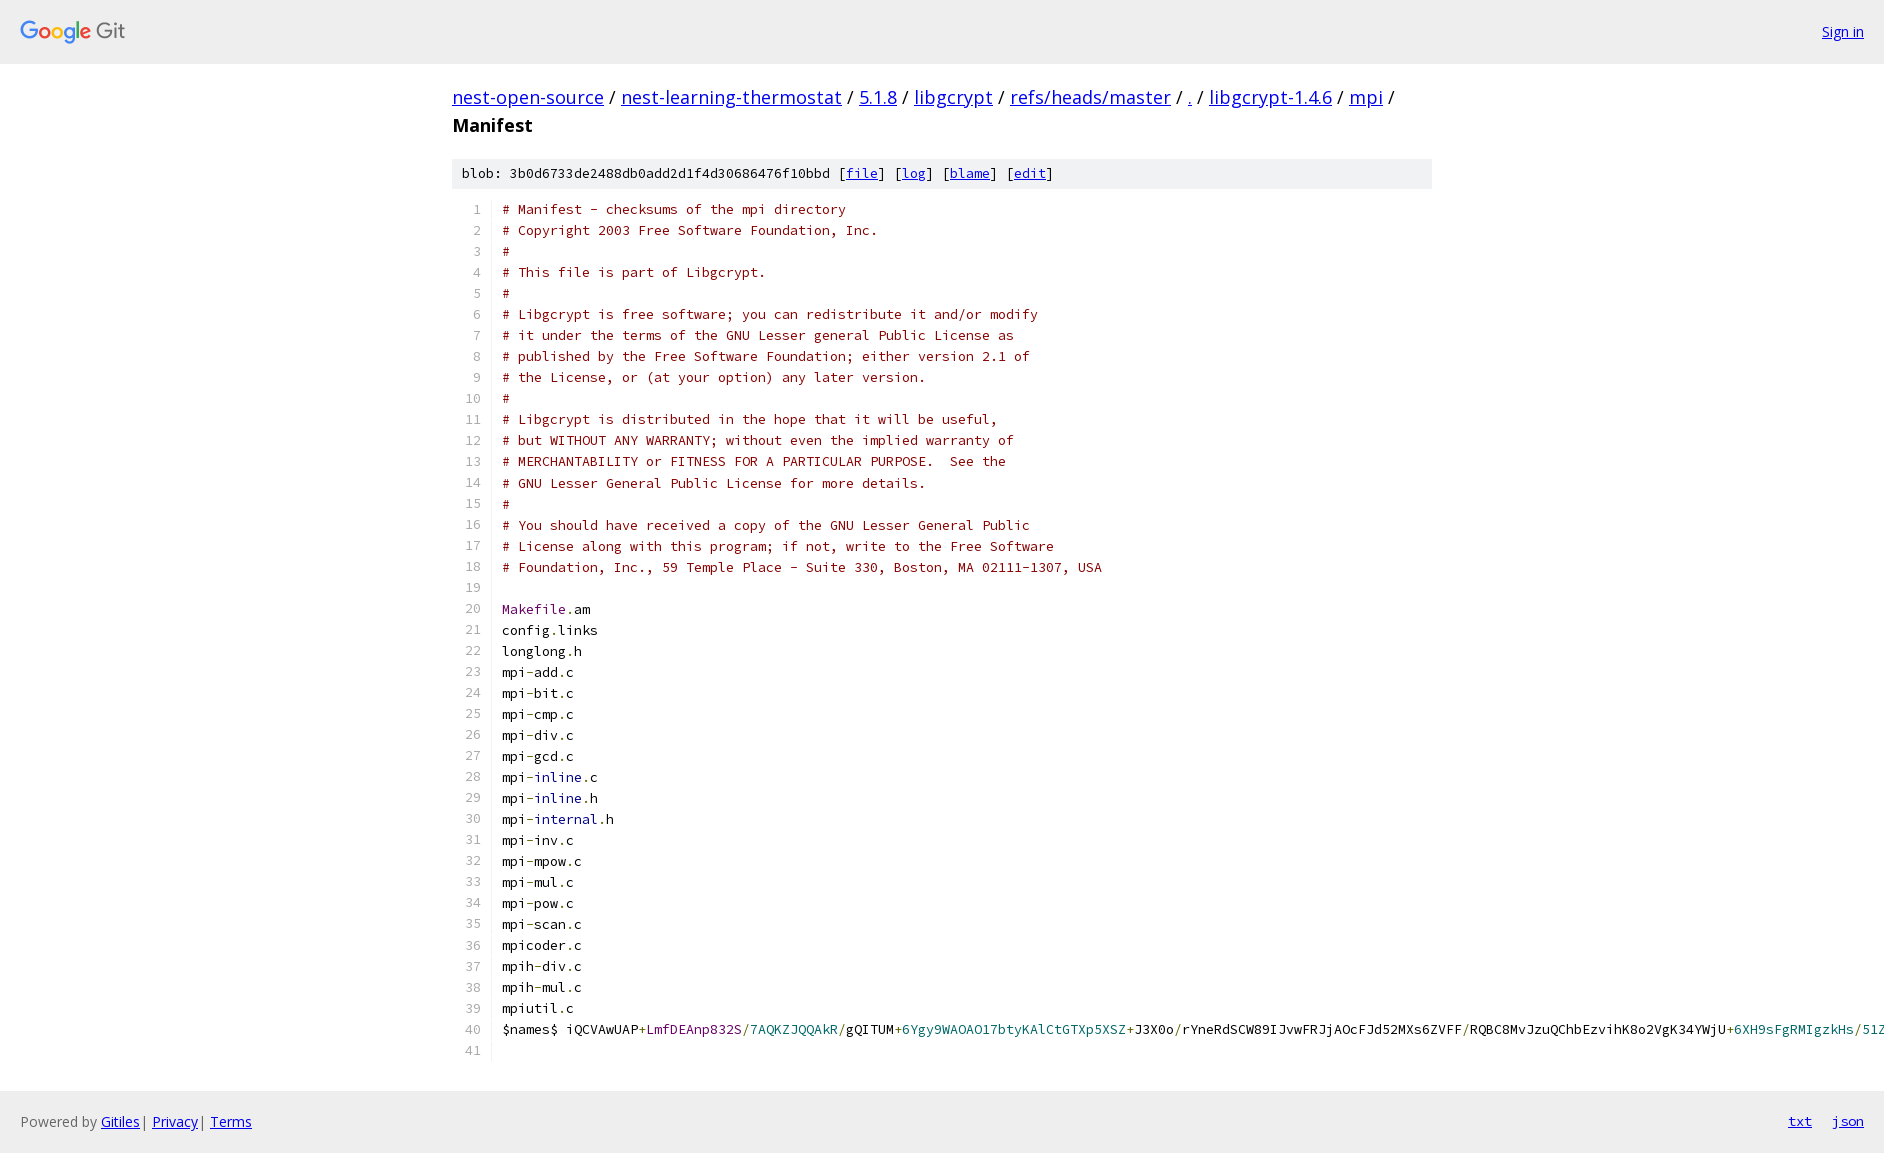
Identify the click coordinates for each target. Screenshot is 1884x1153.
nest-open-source (528, 97)
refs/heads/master (1090, 97)
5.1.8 (878, 97)
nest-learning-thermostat (731, 97)
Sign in (1843, 31)
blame (970, 173)
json (1848, 1121)
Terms (231, 1121)
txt (1800, 1121)
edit (1030, 173)
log (914, 173)
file (862, 173)
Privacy (175, 1121)
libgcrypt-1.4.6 (1270, 97)
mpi (1366, 97)
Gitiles (120, 1121)
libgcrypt (953, 97)
